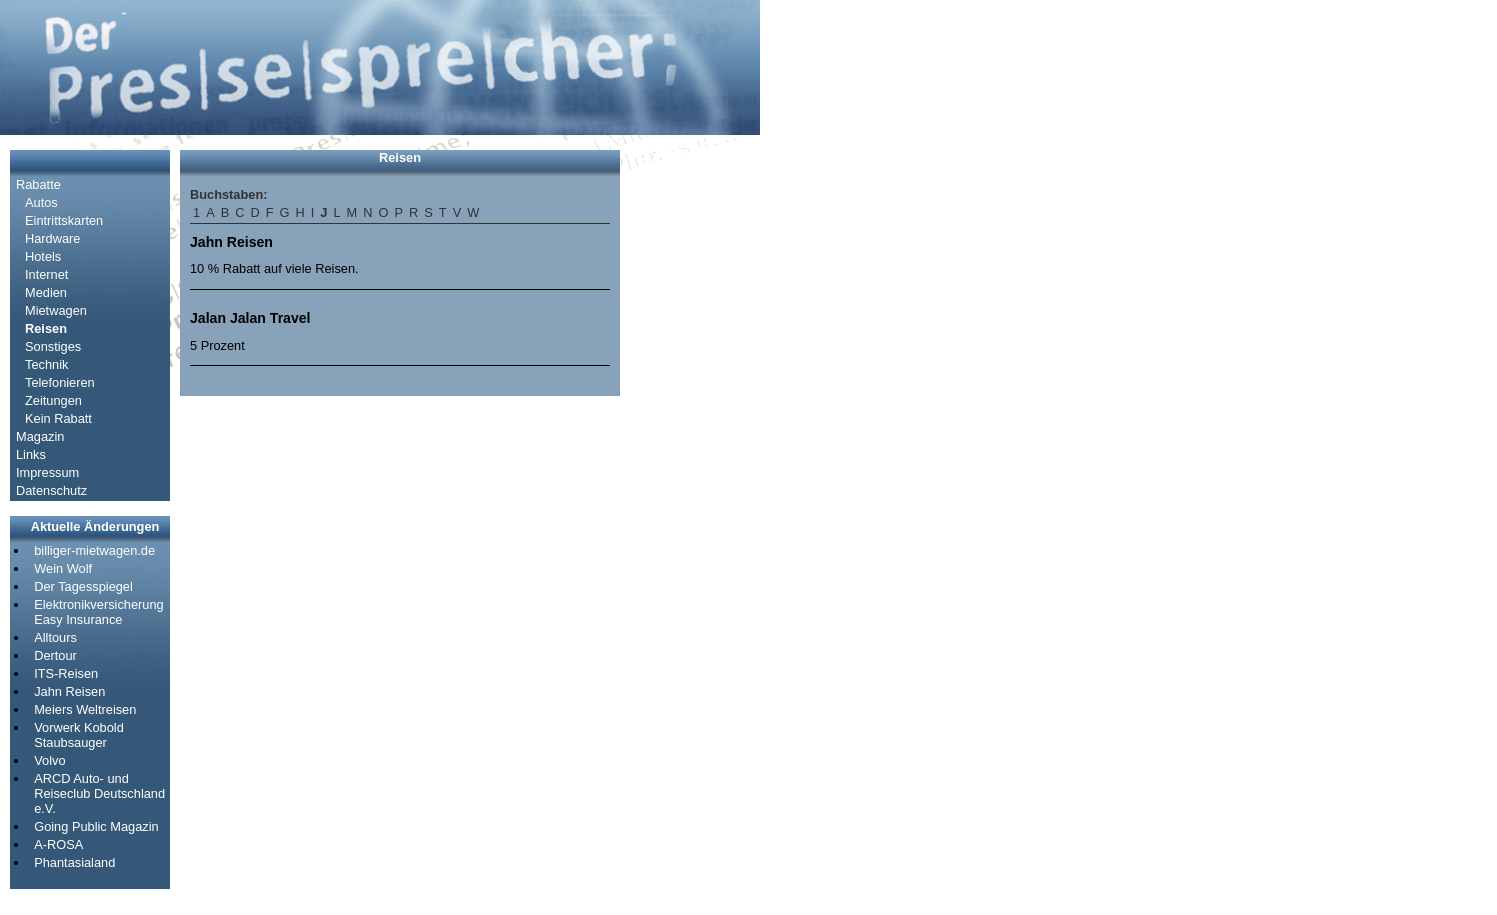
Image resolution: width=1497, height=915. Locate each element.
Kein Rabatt (58, 418)
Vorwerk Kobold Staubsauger (79, 735)
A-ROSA (58, 844)
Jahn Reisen (69, 691)
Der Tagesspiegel (83, 586)
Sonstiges (53, 346)
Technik (46, 364)
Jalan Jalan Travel (250, 318)
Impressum (47, 472)
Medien (46, 292)
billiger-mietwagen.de (94, 550)
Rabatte (38, 184)
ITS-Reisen (66, 673)
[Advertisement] (690, 450)
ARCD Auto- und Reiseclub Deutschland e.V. (99, 793)
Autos (41, 202)
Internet (46, 274)
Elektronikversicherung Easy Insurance (98, 612)
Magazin (40, 436)
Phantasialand (74, 862)
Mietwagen (56, 310)
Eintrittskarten (64, 220)
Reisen (46, 328)
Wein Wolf (63, 568)
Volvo (49, 760)
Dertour (55, 655)
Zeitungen (53, 400)
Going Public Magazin (96, 826)
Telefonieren (60, 382)
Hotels (43, 256)
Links (31, 454)
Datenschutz (51, 490)
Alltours (55, 637)
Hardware (52, 238)
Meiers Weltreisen (85, 709)
